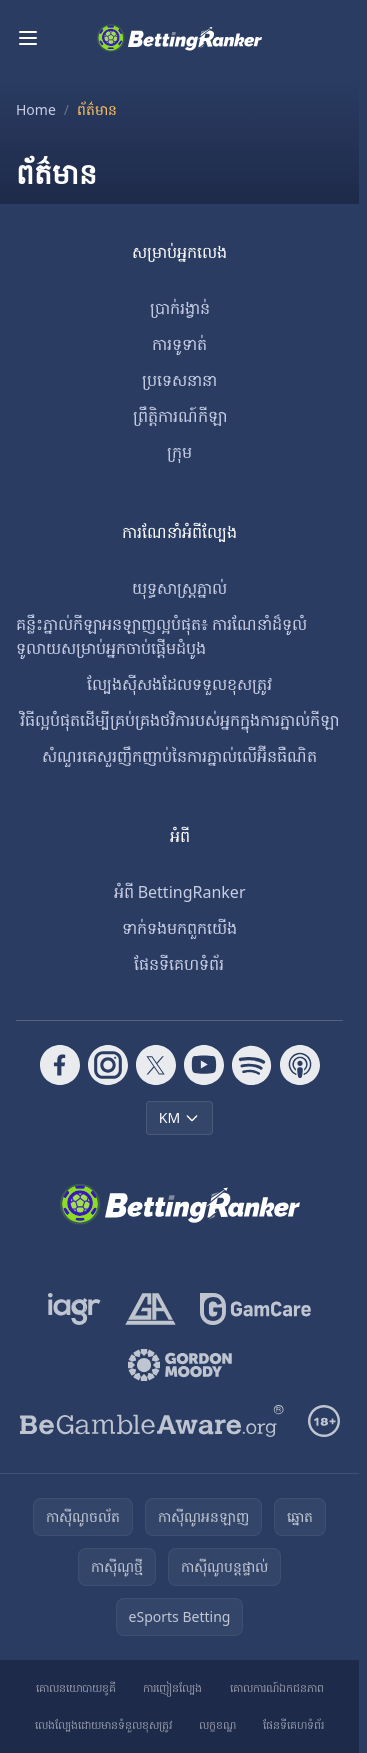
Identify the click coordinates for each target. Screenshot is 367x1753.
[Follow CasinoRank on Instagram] (108, 1065)
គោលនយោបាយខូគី (76, 1687)
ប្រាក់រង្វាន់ (180, 308)
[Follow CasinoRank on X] (156, 1065)
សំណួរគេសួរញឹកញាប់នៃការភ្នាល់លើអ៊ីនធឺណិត (179, 756)
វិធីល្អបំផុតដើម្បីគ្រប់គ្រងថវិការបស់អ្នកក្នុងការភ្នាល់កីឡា (179, 720)
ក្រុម (179, 452)
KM (179, 1117)
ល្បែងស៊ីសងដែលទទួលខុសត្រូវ (179, 684)
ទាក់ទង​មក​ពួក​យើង (179, 928)
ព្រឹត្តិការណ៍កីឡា (180, 416)
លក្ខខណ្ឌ (217, 1724)
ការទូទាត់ (179, 344)
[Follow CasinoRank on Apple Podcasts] (300, 1065)
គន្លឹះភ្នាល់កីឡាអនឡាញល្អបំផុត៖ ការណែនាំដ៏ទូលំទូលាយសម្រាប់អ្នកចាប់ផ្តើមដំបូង (161, 636)
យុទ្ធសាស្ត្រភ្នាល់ (179, 588)
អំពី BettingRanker (180, 892)
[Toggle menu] (28, 38)
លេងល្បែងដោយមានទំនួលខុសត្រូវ (103, 1724)
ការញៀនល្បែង (172, 1687)
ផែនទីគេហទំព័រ (179, 964)
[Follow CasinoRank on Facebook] (60, 1065)
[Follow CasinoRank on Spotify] (252, 1065)
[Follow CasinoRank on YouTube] (204, 1065)
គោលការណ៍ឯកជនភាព (277, 1687)
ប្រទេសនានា (179, 380)
